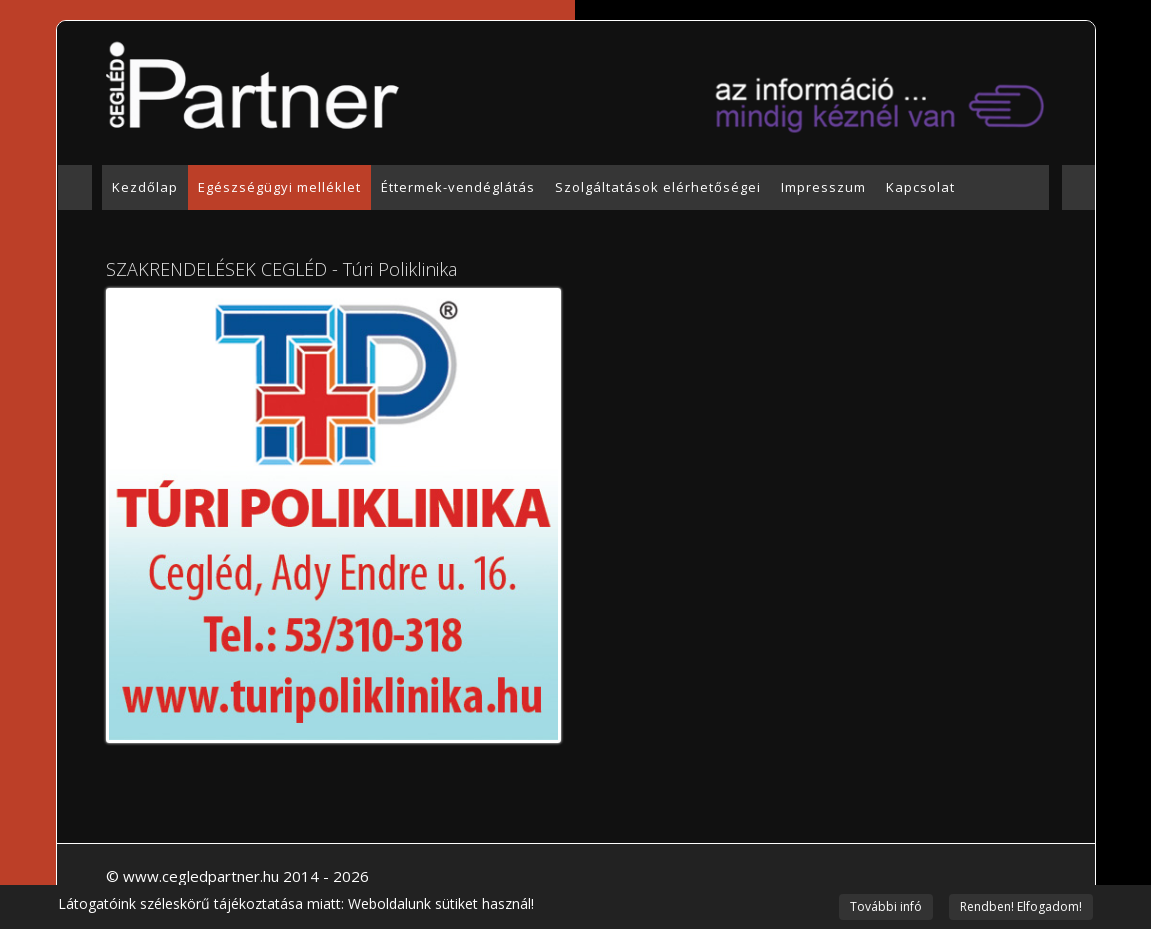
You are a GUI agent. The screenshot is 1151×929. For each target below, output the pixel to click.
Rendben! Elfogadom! (1021, 906)
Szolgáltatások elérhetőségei (658, 187)
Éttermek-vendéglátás (458, 187)
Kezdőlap (145, 187)
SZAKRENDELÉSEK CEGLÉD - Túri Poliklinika (281, 269)
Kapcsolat (920, 187)
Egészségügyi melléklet (279, 187)
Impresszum (823, 187)
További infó (886, 906)
